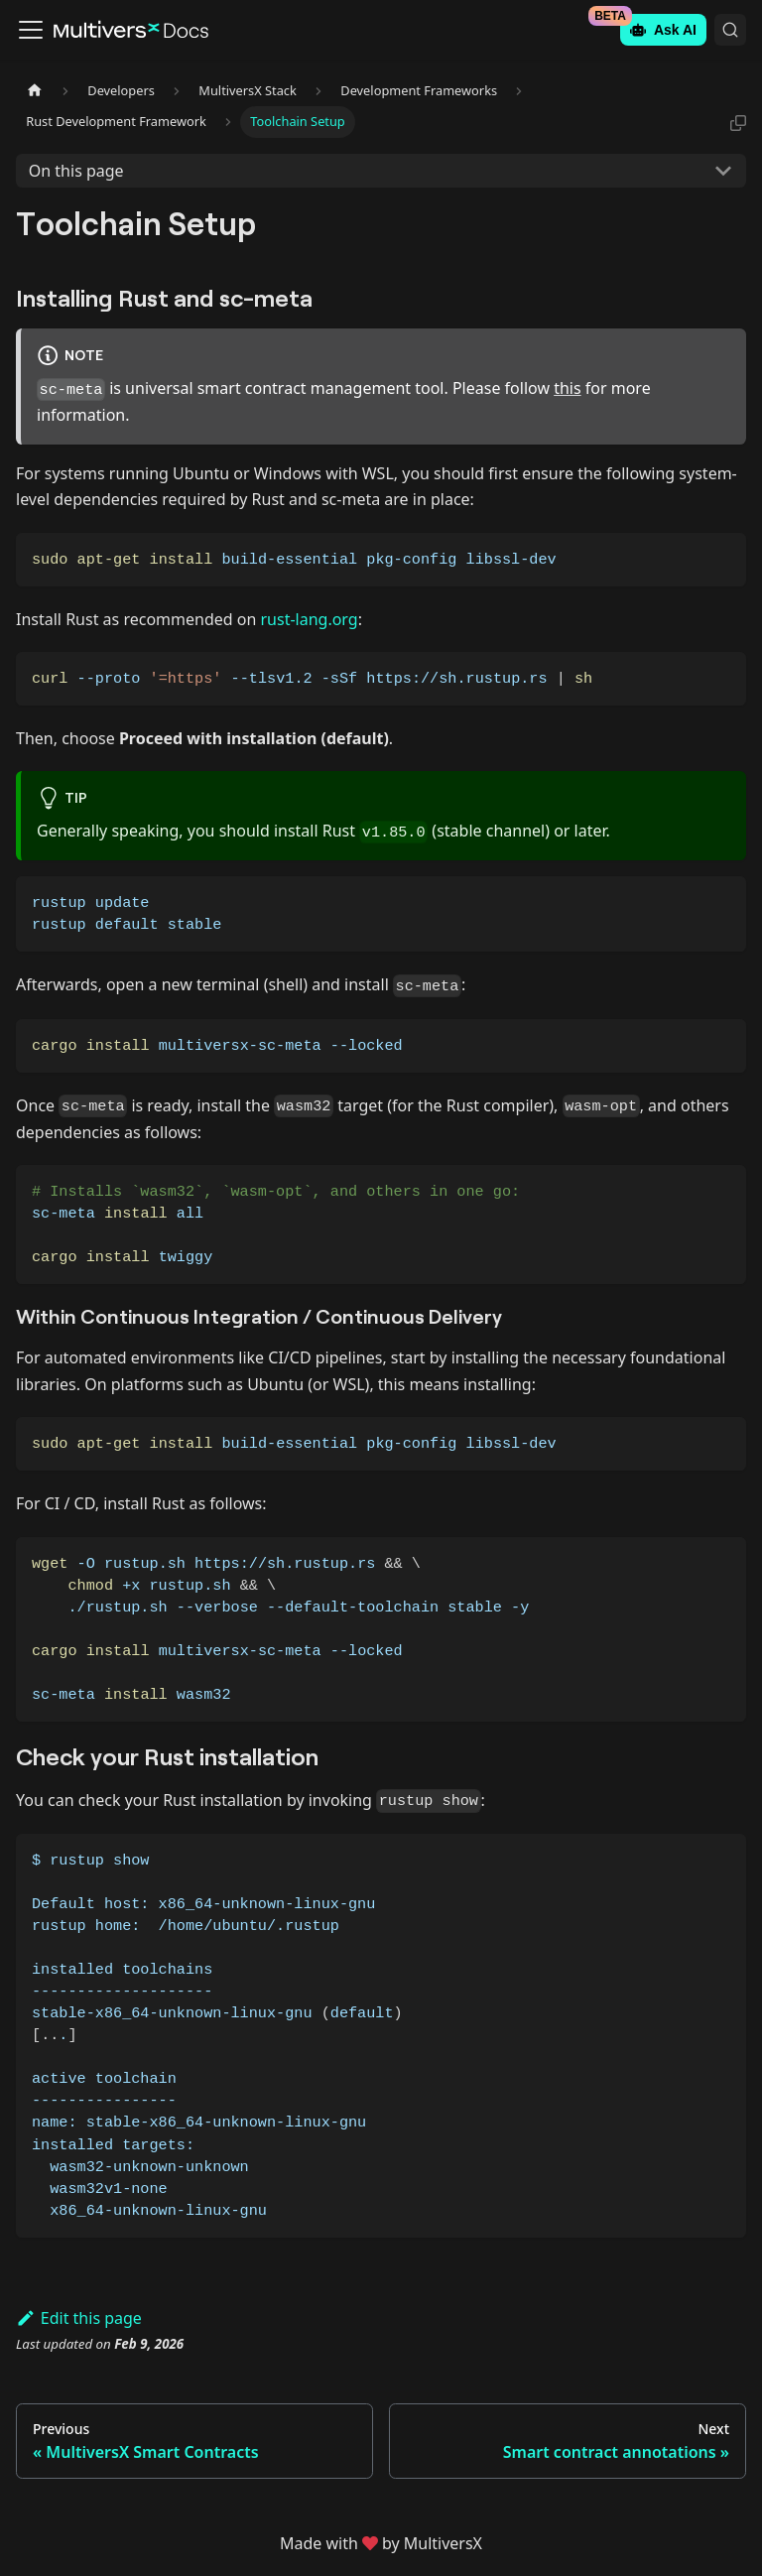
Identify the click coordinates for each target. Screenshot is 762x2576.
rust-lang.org (308, 619)
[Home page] (35, 90)
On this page (76, 171)
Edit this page (79, 2318)
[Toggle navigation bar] (31, 30)
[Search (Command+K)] (730, 30)
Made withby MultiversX (381, 2543)
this (567, 388)
